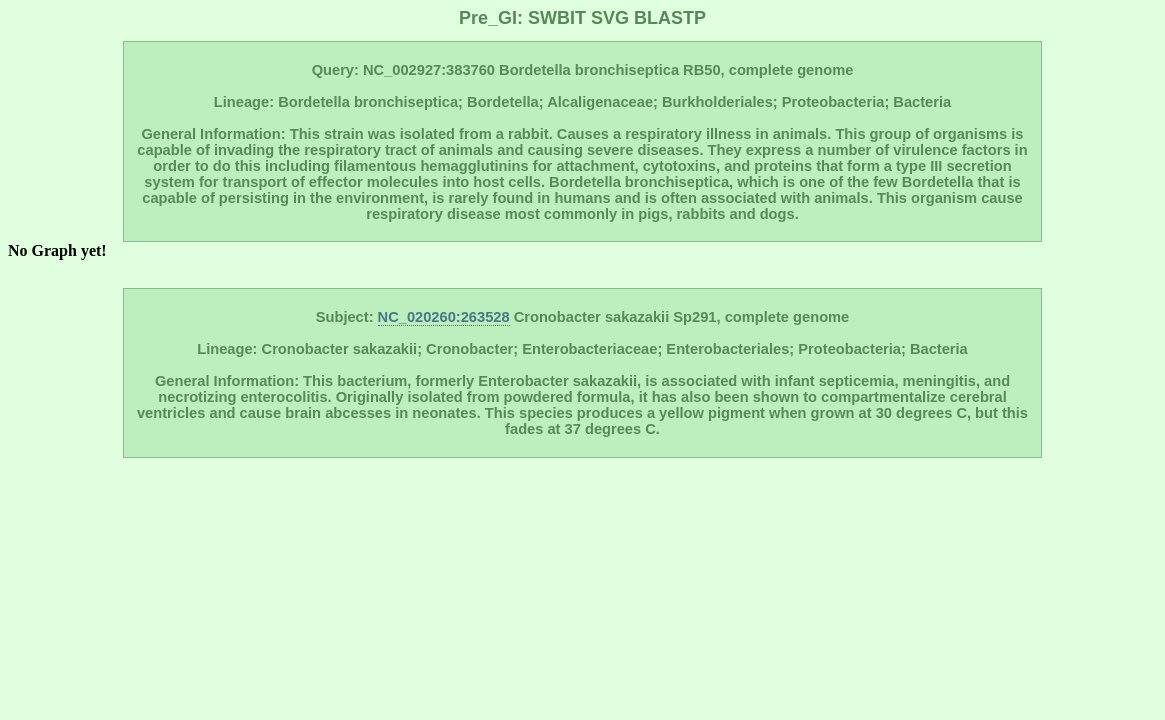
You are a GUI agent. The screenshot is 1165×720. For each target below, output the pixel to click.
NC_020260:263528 (444, 317)
